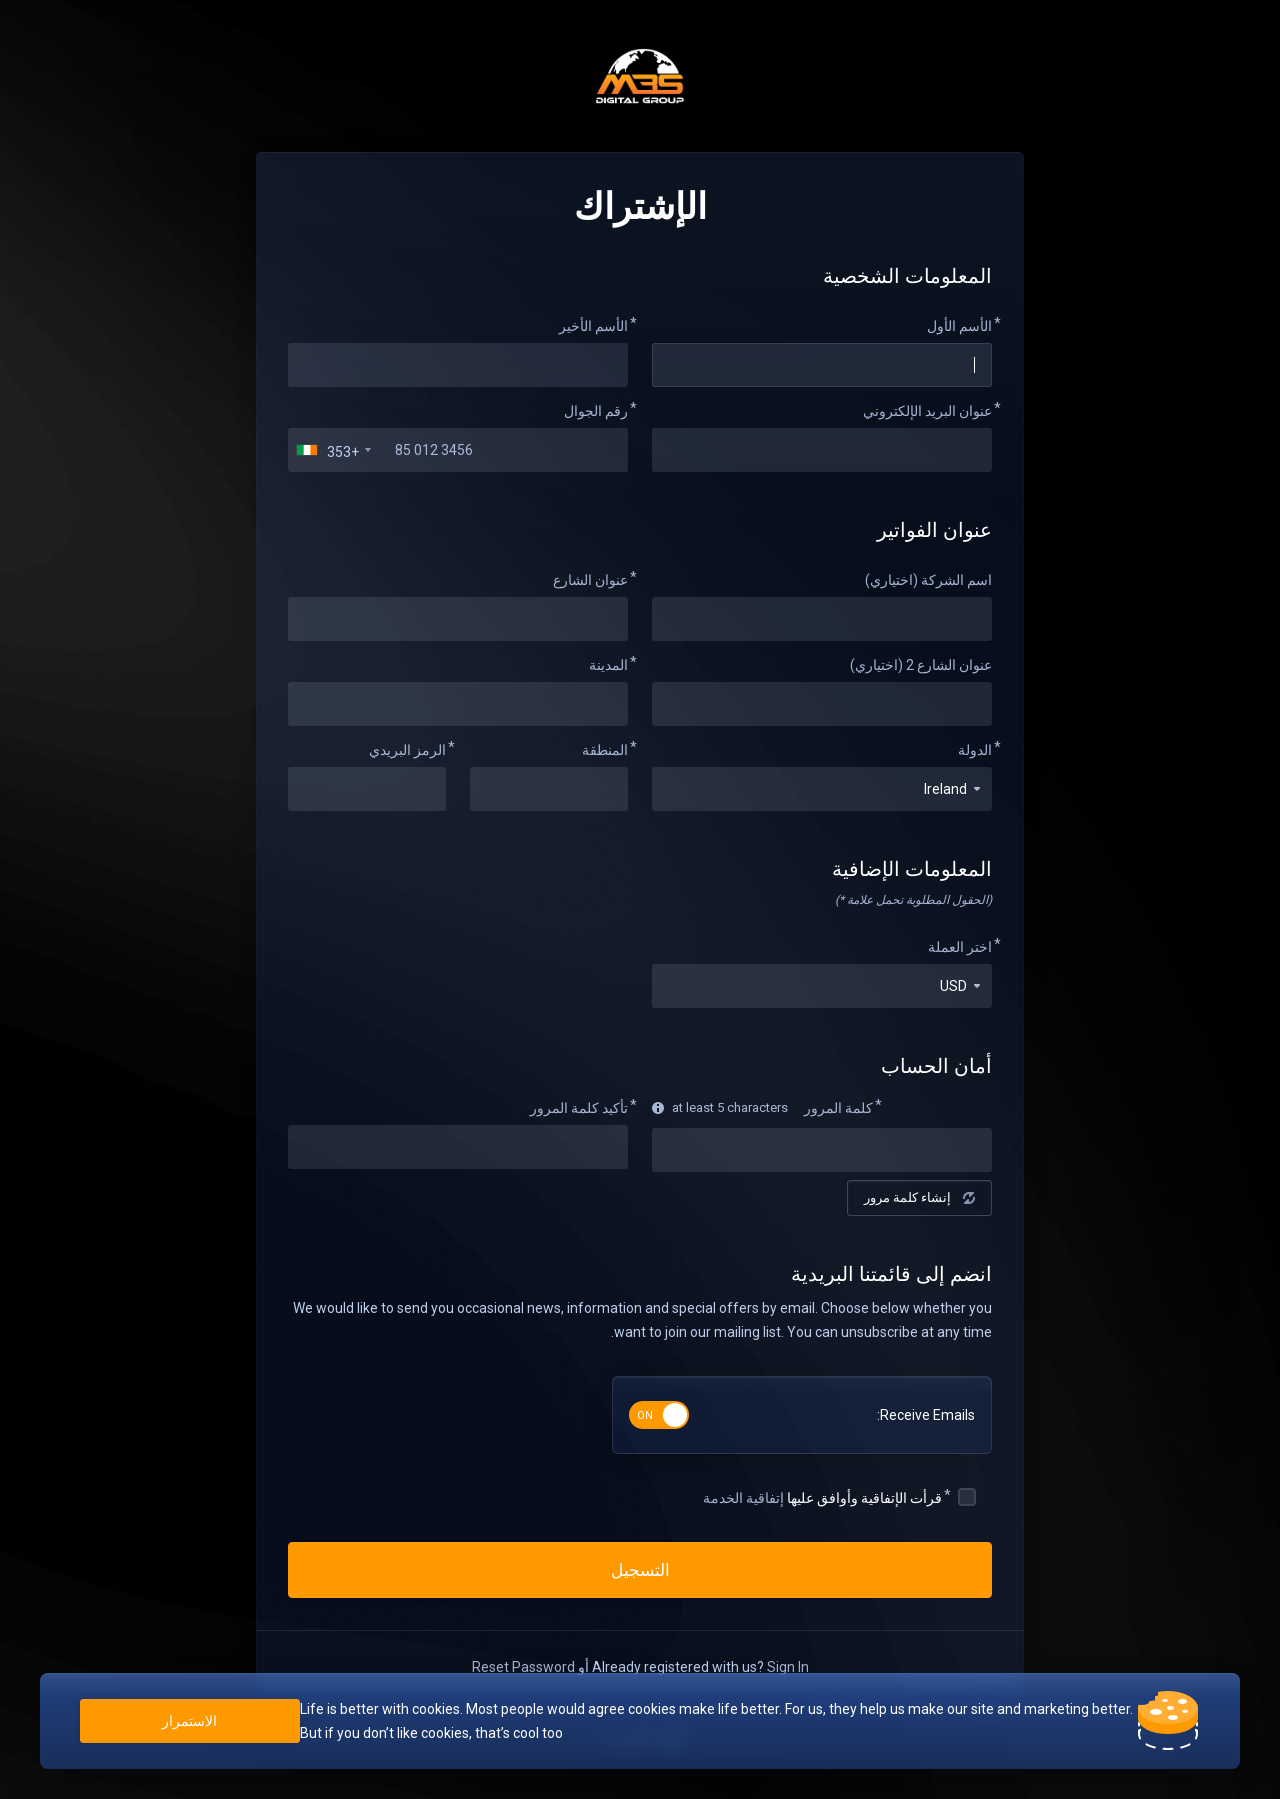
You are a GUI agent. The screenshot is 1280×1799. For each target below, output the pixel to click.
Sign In (788, 1667)
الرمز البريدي (407, 750)
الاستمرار (190, 1721)
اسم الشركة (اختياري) (928, 580)
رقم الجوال (596, 411)
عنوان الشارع (590, 580)
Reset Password (523, 1667)
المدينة (608, 665)
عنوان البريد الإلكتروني (927, 411)
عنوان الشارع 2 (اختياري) (921, 665)
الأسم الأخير (593, 326)
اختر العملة (960, 947)
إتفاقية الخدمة (743, 1498)
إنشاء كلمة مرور (919, 1197)
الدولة (975, 750)
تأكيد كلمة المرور (579, 1108)
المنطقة (605, 750)
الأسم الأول (959, 326)
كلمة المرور (838, 1108)
